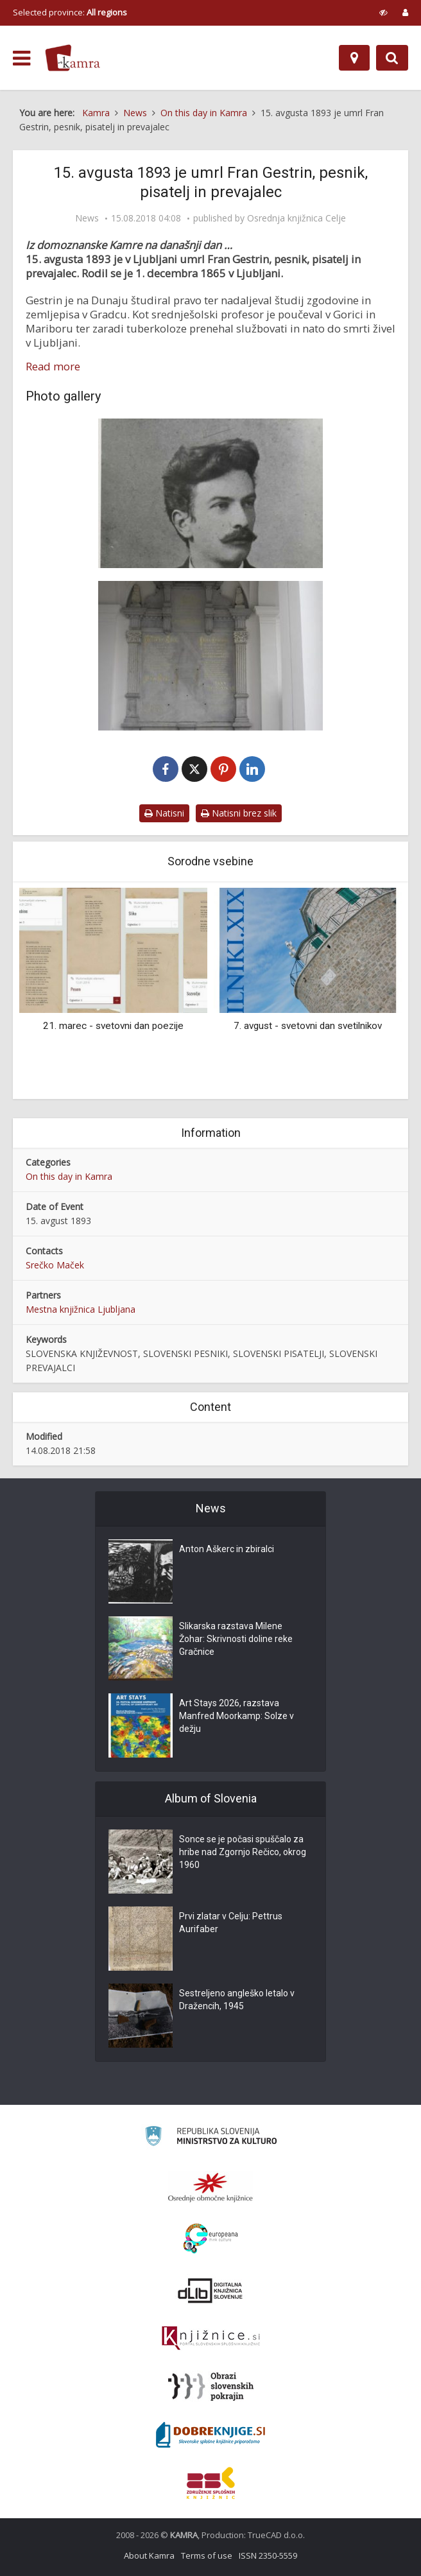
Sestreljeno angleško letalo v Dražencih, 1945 (237, 1999)
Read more (53, 366)
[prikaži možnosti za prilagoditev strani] (383, 12)
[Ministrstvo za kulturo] (210, 2138)
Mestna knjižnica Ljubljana (80, 1309)
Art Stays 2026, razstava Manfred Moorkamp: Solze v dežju (236, 1716)
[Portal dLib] (210, 2290)
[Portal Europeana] (211, 2238)
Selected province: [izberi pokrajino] (70, 12)
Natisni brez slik (239, 813)
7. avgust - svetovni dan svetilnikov (308, 1026)
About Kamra (149, 2555)
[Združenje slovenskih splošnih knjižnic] (211, 2338)
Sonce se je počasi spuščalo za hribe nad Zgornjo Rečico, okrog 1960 (242, 1852)
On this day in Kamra (69, 1176)
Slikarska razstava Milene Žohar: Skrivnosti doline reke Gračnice (236, 1639)
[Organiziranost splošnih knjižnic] (210, 2187)
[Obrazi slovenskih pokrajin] (211, 2387)
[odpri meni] (21, 58)
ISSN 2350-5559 (268, 2555)
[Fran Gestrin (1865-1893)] (210, 493)
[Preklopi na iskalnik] (392, 58)
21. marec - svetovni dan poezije (113, 1026)
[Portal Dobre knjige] (210, 2435)
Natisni (164, 813)
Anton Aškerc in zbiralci (226, 1549)
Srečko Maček (55, 1265)
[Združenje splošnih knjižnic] (211, 2483)
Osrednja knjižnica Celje (296, 218)
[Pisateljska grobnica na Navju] (210, 655)
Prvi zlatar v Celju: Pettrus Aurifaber (230, 1922)
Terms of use (206, 2555)
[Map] (354, 58)
